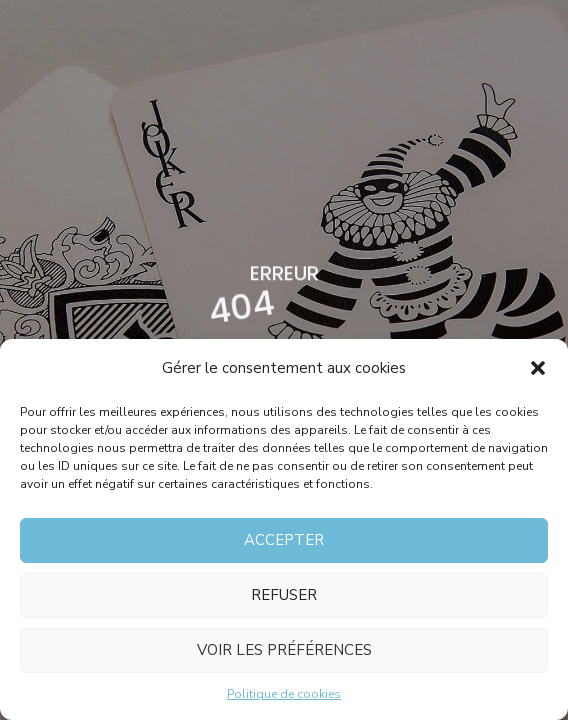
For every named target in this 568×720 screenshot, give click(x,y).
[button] (538, 368)
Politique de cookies (284, 694)
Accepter (284, 540)
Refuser (284, 595)
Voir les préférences (284, 650)
